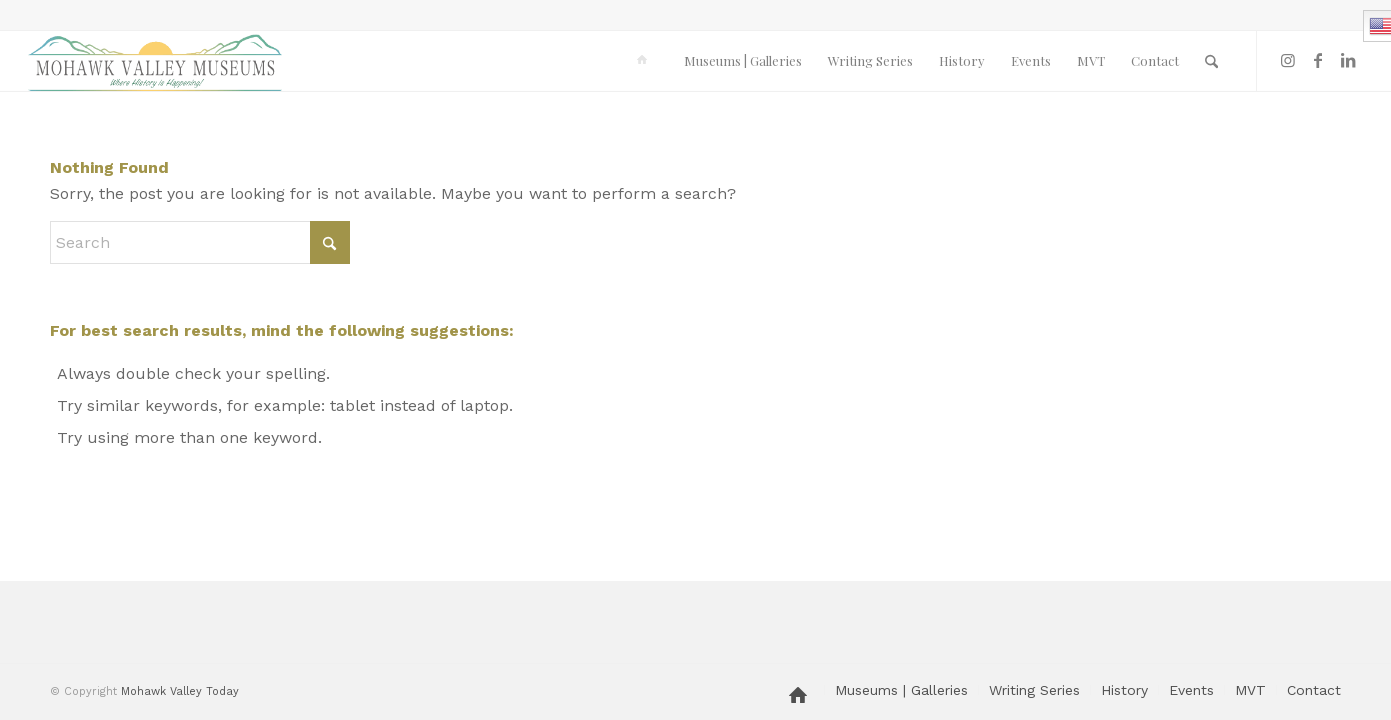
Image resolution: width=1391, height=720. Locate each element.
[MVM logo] (155, 61)
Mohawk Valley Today (180, 691)
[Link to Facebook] (1318, 60)
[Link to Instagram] (1288, 60)
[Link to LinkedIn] (1348, 60)
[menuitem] (645, 61)
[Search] (1211, 61)
